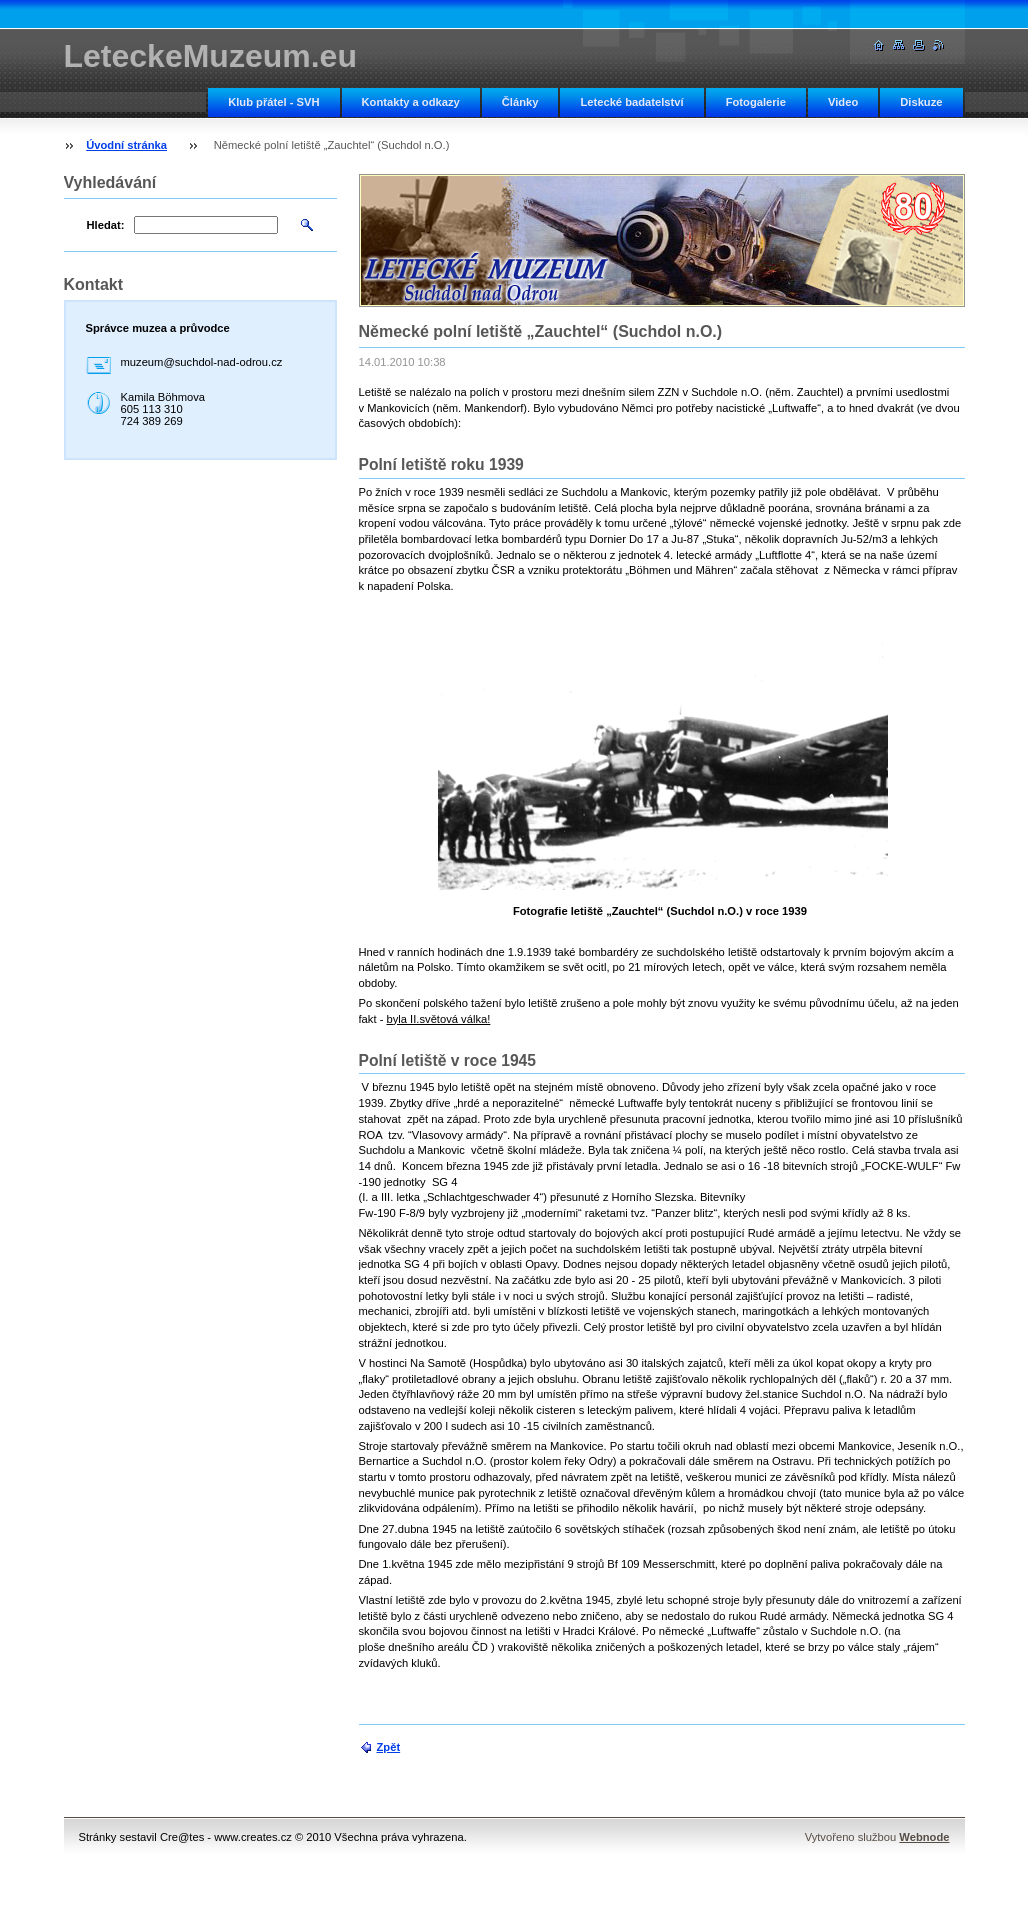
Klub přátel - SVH (273, 102)
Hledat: (106, 225)
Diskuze (921, 102)
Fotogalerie (756, 102)
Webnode (924, 1837)
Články (520, 102)
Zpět (389, 1747)
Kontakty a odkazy (411, 102)
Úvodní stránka (126, 145)
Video (843, 102)
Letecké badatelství (631, 102)
